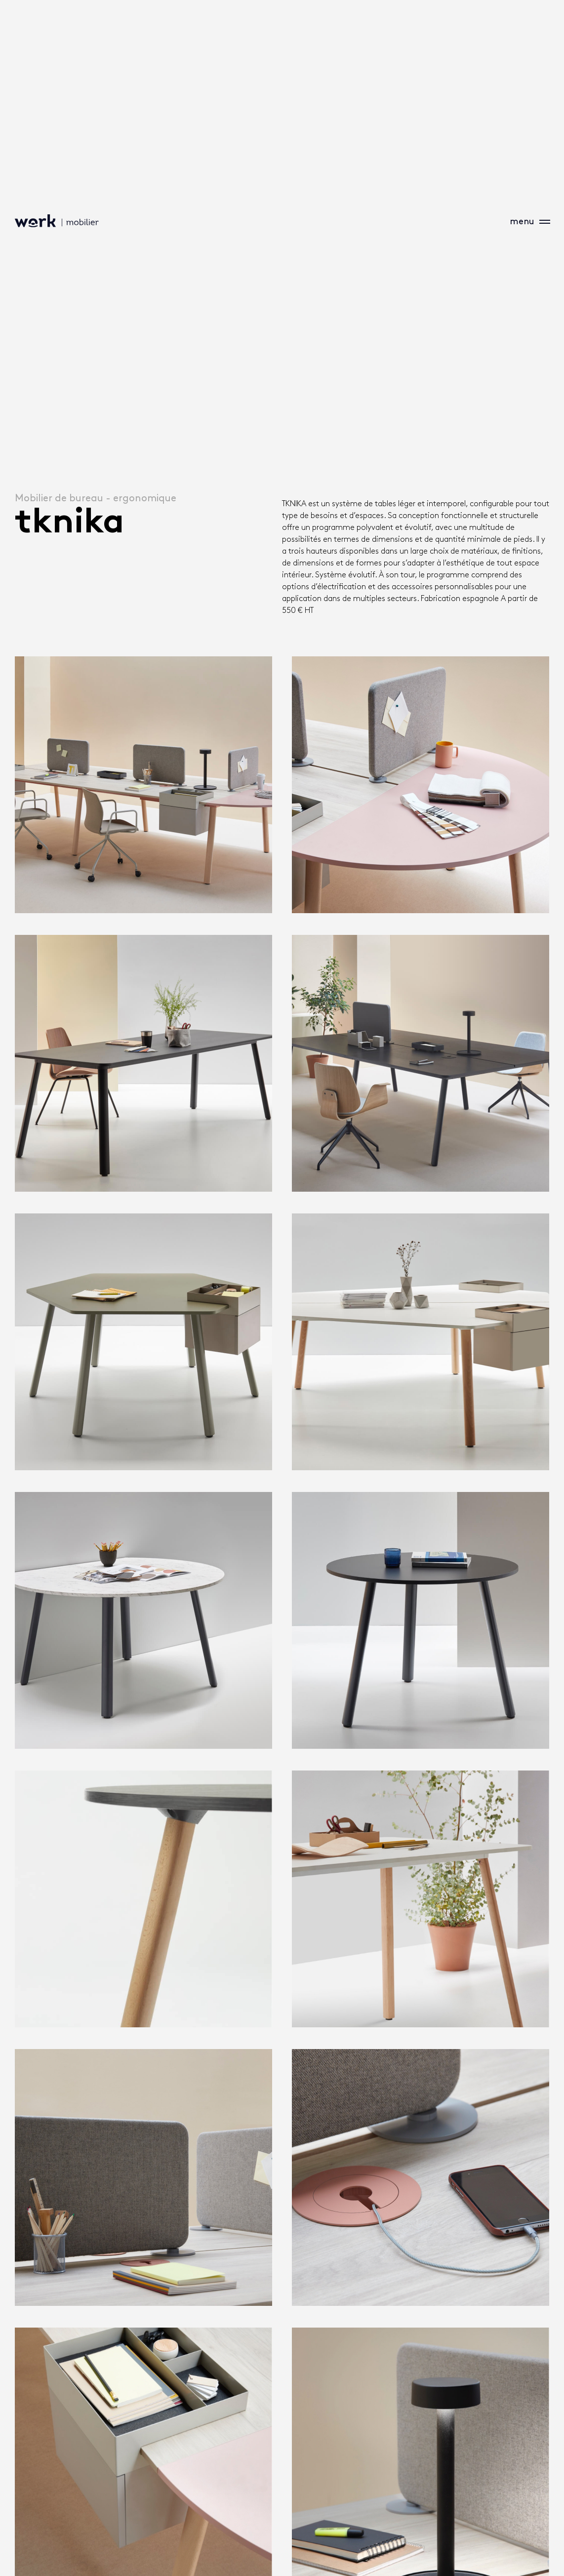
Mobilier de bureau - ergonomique (95, 498)
